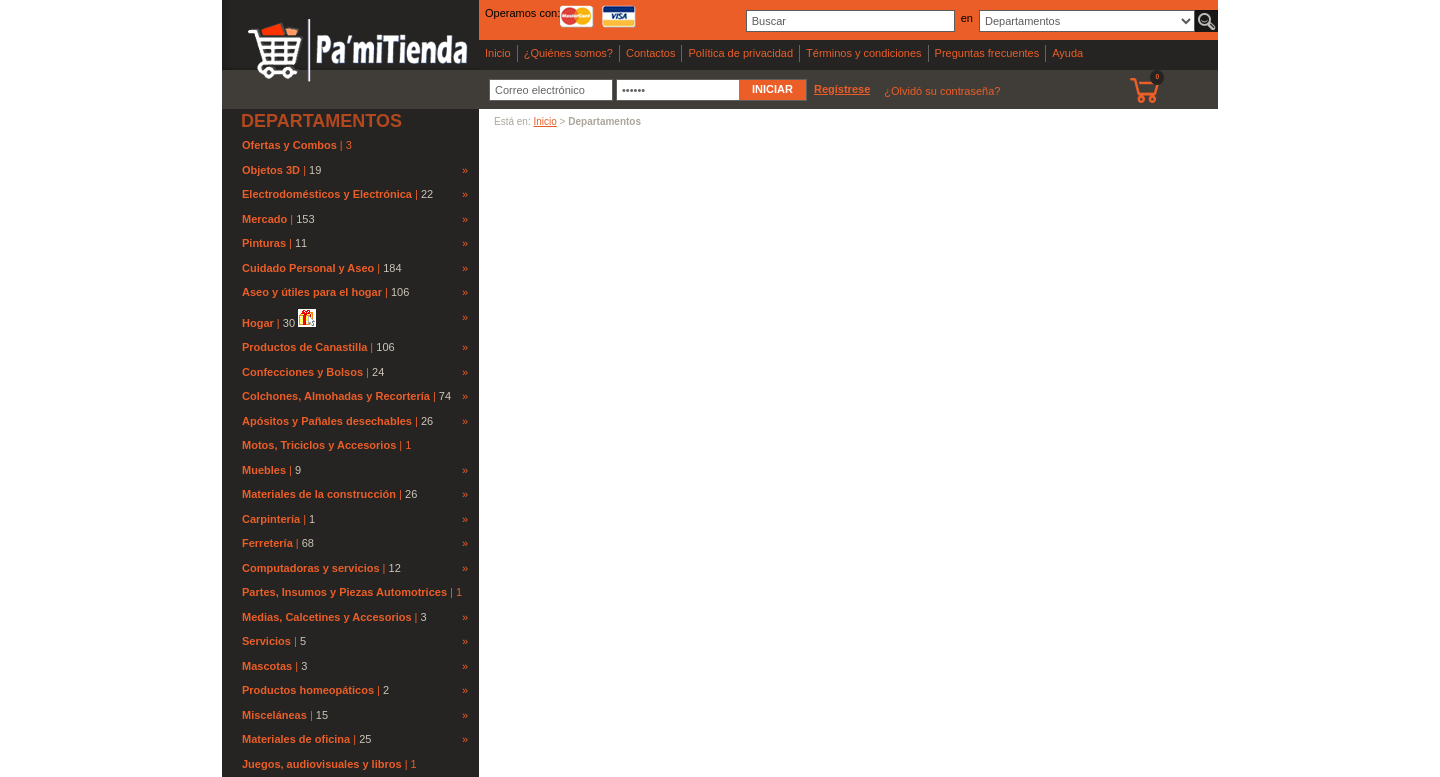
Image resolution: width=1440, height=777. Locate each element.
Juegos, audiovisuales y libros (323, 764)
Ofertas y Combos (291, 145)
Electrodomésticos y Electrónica (327, 194)
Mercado (264, 219)
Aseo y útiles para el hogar (312, 292)
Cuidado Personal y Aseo (308, 268)
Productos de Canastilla (304, 347)
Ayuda (1067, 53)
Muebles (264, 470)
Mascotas (267, 666)
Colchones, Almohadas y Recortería (336, 396)
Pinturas (264, 243)
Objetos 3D (271, 170)
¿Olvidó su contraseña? (942, 91)
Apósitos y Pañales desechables (327, 421)
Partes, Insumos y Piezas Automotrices (346, 592)
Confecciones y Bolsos (302, 372)
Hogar (258, 323)
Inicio (498, 53)
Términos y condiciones (864, 53)
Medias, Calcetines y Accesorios (327, 617)
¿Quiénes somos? (568, 53)
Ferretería (267, 543)
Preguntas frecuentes (987, 53)
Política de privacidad (740, 53)
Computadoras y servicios (311, 568)
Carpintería (271, 519)
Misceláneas (274, 715)
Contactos (651, 53)
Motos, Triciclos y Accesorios (320, 445)
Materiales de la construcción (319, 494)
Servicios (266, 641)
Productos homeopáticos (308, 690)
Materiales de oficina (296, 739)
